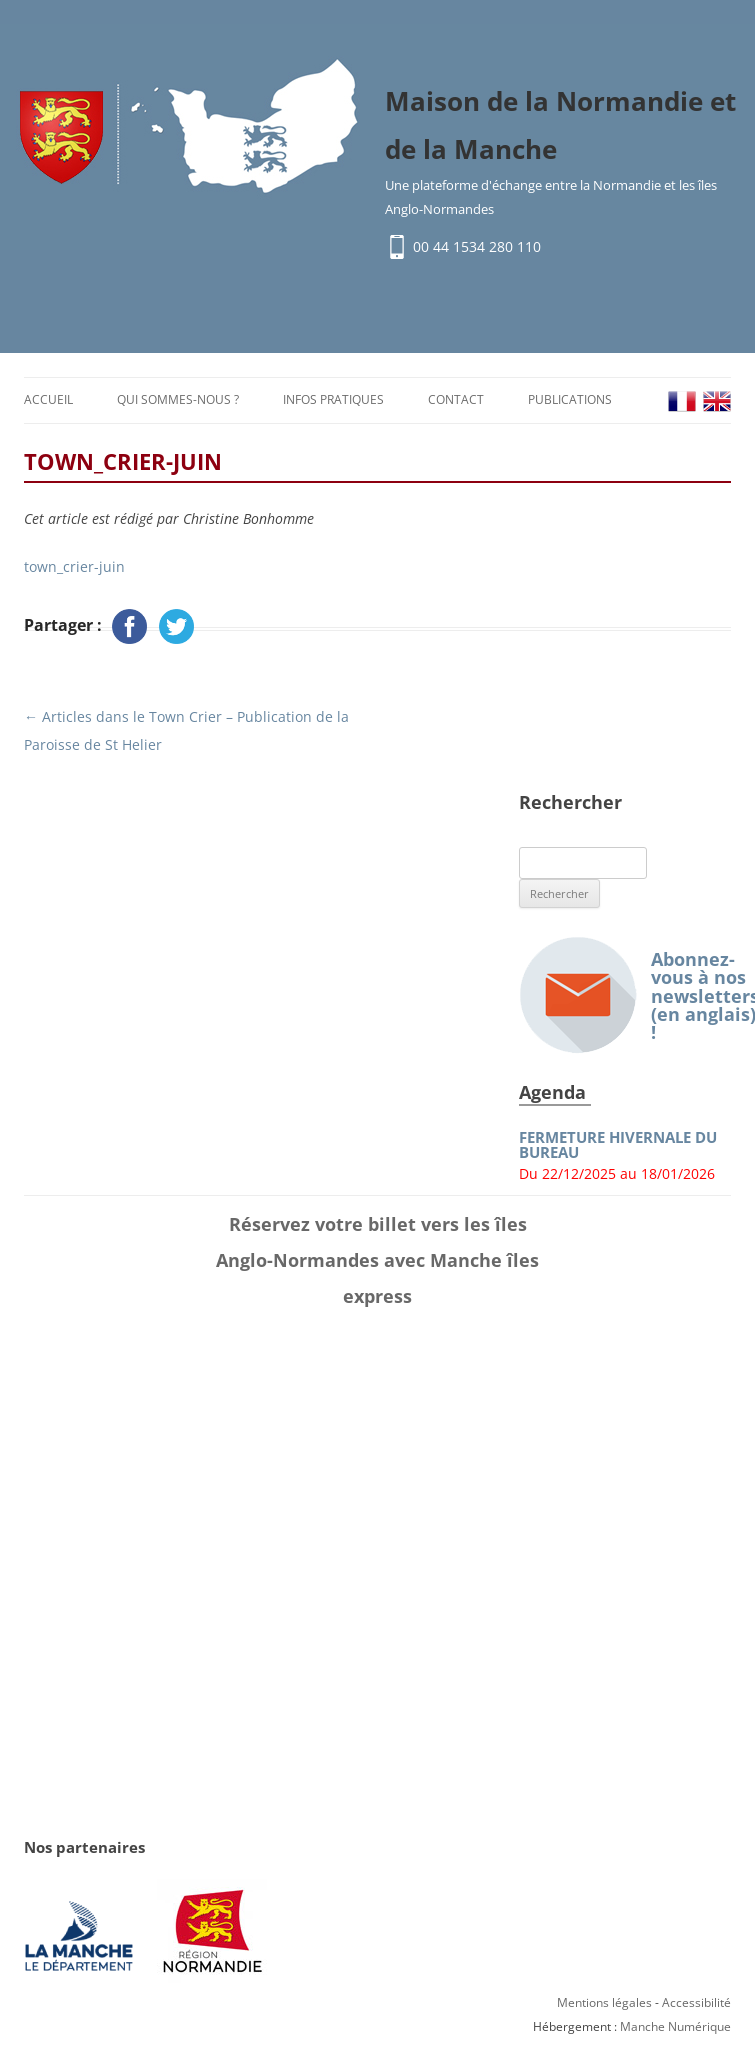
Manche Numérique (675, 2026)
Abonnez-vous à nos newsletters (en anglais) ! (625, 995)
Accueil (48, 399)
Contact (456, 399)
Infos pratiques (333, 399)
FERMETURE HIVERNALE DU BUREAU (618, 1145)
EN (717, 401)
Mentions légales (604, 2002)
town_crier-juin (74, 566)
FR (682, 401)
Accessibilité (696, 2002)
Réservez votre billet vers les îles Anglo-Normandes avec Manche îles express (377, 1260)
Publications (570, 399)
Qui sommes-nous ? (178, 399)
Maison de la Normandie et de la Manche (560, 125)
